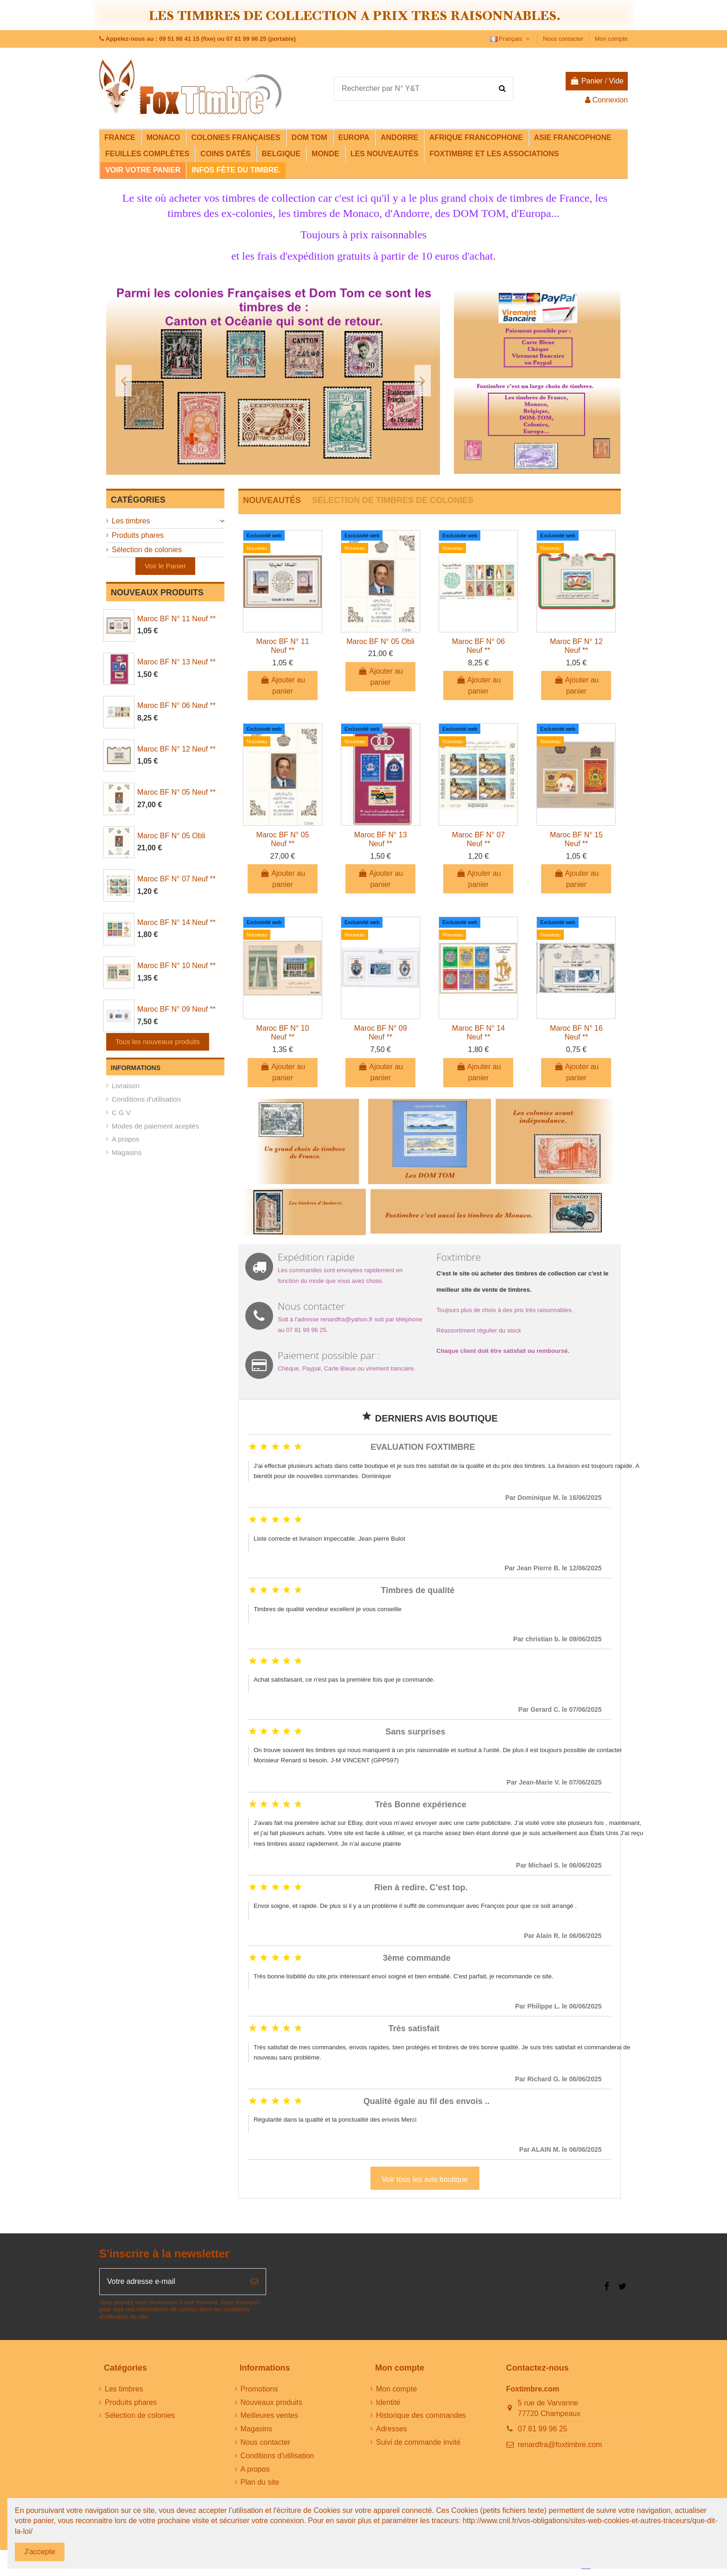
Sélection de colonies (147, 550)
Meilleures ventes (270, 2415)
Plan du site (260, 2482)
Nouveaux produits (271, 2402)
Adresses (391, 2429)
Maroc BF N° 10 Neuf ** (176, 965)
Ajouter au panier (282, 685)
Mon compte (611, 38)
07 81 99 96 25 (543, 2429)
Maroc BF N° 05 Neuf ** (176, 792)
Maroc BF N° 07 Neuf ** (176, 879)
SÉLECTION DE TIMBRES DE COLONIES (392, 500)
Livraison (126, 1086)
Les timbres (131, 521)
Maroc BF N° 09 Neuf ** (176, 1009)
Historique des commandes (421, 2415)
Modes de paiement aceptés (155, 1126)
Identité (388, 2402)
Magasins (126, 1152)
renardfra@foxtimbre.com (560, 2444)
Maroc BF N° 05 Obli (171, 836)
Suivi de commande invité (418, 2442)
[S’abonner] (254, 2282)
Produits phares (138, 535)
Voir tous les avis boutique (425, 2179)
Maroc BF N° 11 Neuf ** (176, 619)
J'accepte (39, 2552)
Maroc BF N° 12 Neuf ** (176, 749)
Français (511, 38)
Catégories (138, 499)
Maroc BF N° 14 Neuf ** (176, 922)
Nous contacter (564, 38)
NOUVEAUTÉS (272, 500)
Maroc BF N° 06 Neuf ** (176, 705)
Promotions (259, 2389)
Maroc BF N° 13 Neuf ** (176, 662)
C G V (121, 1112)
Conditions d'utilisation (146, 1099)
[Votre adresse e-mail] (171, 2282)
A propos (125, 1139)
